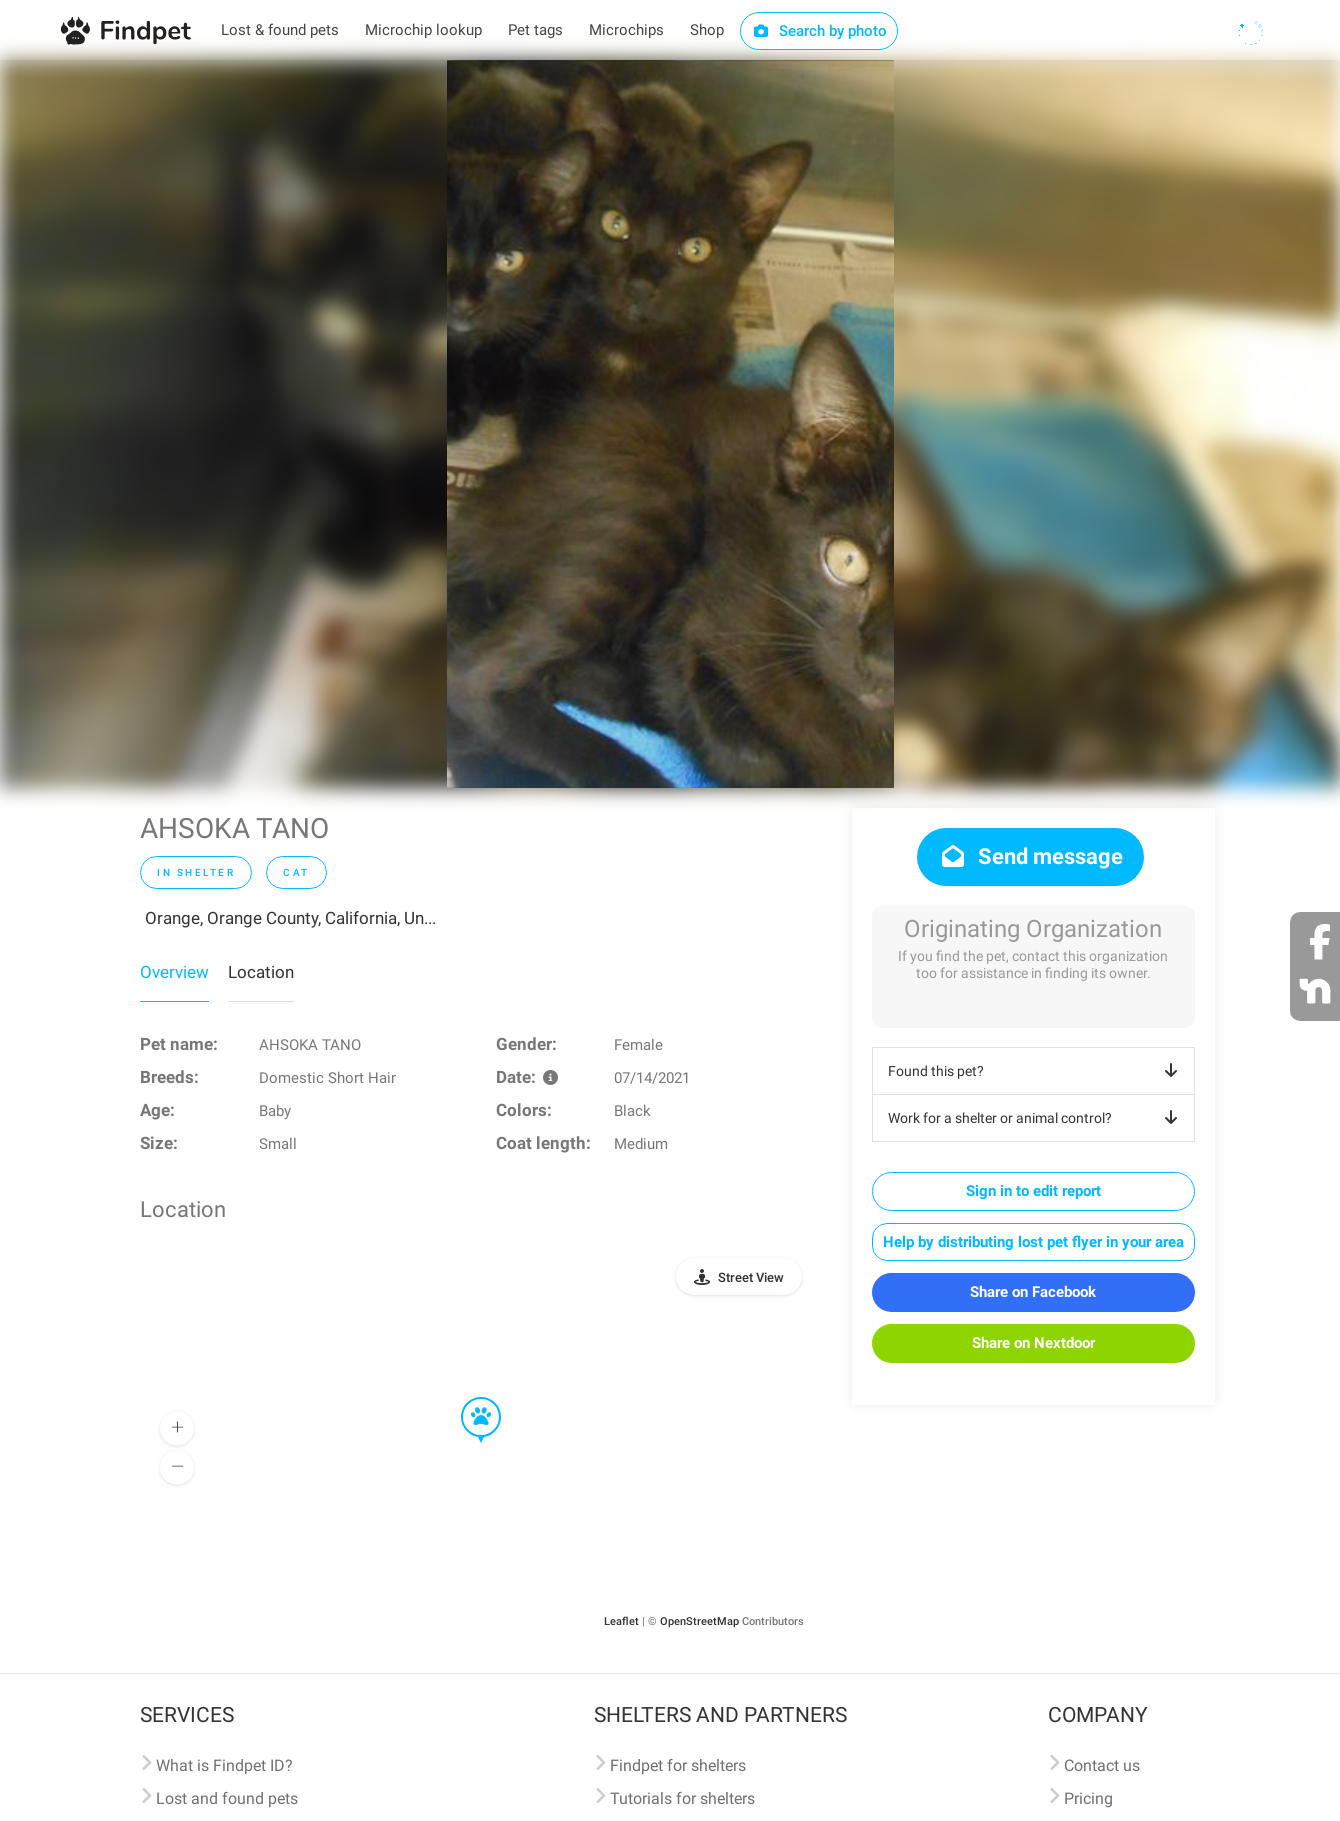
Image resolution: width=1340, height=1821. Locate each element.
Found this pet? (1036, 1071)
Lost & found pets (280, 30)
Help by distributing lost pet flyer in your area (1033, 1242)
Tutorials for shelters (682, 1798)
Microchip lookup (423, 30)
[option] (670, 424)
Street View (751, 1277)
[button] (467, 1398)
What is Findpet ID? (224, 1765)
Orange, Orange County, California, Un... (290, 918)
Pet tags (535, 30)
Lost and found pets (227, 1798)
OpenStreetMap (699, 1621)
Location (261, 972)
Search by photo (819, 31)
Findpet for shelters (678, 1765)
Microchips (626, 30)
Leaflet (621, 1621)
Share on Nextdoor (1033, 1343)
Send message (1030, 856)
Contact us (1102, 1765)
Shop (707, 30)
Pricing (1088, 1798)
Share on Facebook (1033, 1292)
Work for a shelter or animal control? (1036, 1118)
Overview (174, 972)
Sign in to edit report (1033, 1191)
